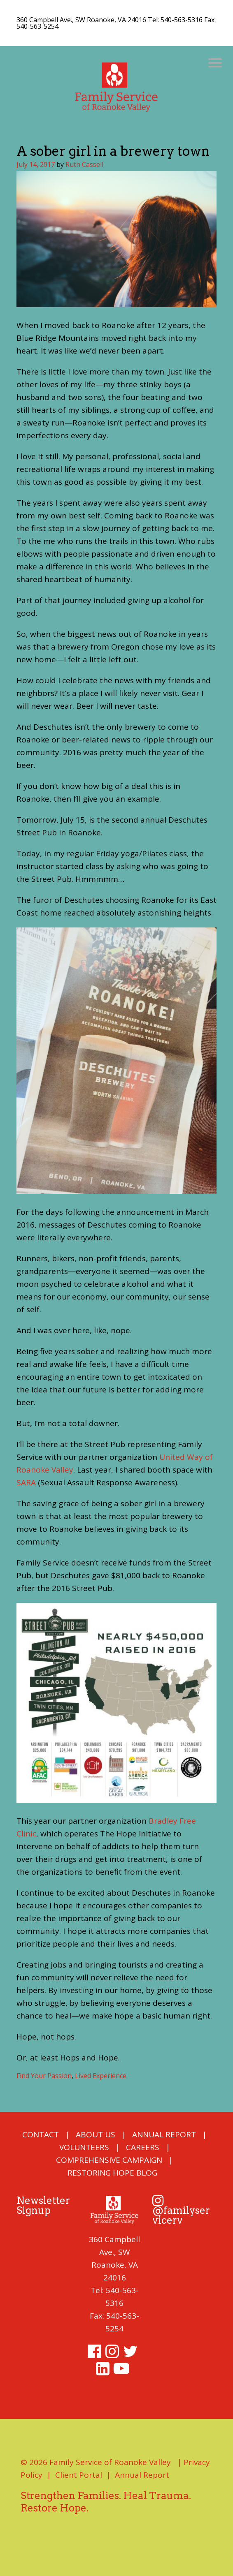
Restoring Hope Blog (112, 2172)
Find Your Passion (44, 2075)
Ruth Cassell (84, 164)
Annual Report (164, 2134)
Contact (40, 2134)
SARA (26, 1482)
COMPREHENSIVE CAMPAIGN (109, 2160)
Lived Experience (100, 2075)
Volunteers (84, 2147)
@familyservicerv (181, 2211)
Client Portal (78, 2475)
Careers (142, 2147)
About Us (95, 2134)
